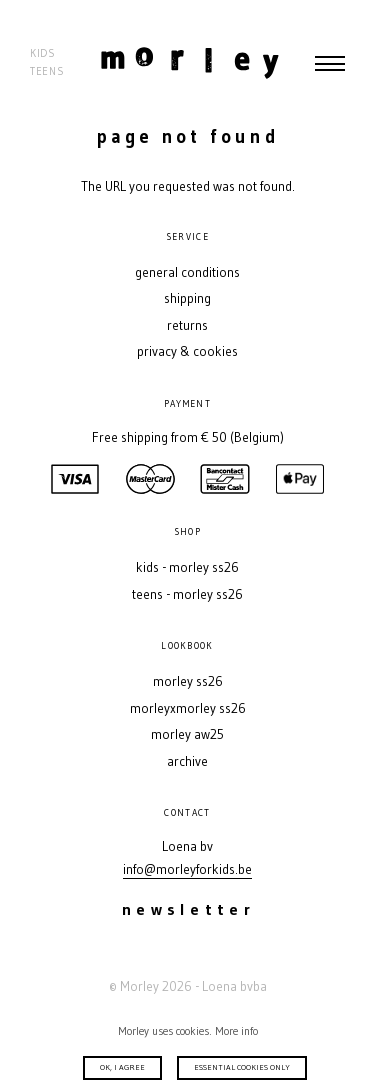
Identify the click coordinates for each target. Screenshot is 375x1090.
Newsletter (188, 909)
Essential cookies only (242, 1067)
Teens (47, 71)
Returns (187, 325)
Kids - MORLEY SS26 (187, 567)
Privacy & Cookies (187, 351)
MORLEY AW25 (187, 734)
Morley (190, 63)
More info (236, 1031)
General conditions (187, 272)
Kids (43, 53)
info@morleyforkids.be (187, 869)
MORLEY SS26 (188, 681)
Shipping (187, 298)
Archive (187, 761)
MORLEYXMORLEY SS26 (188, 708)
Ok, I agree (122, 1067)
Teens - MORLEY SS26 (187, 594)
